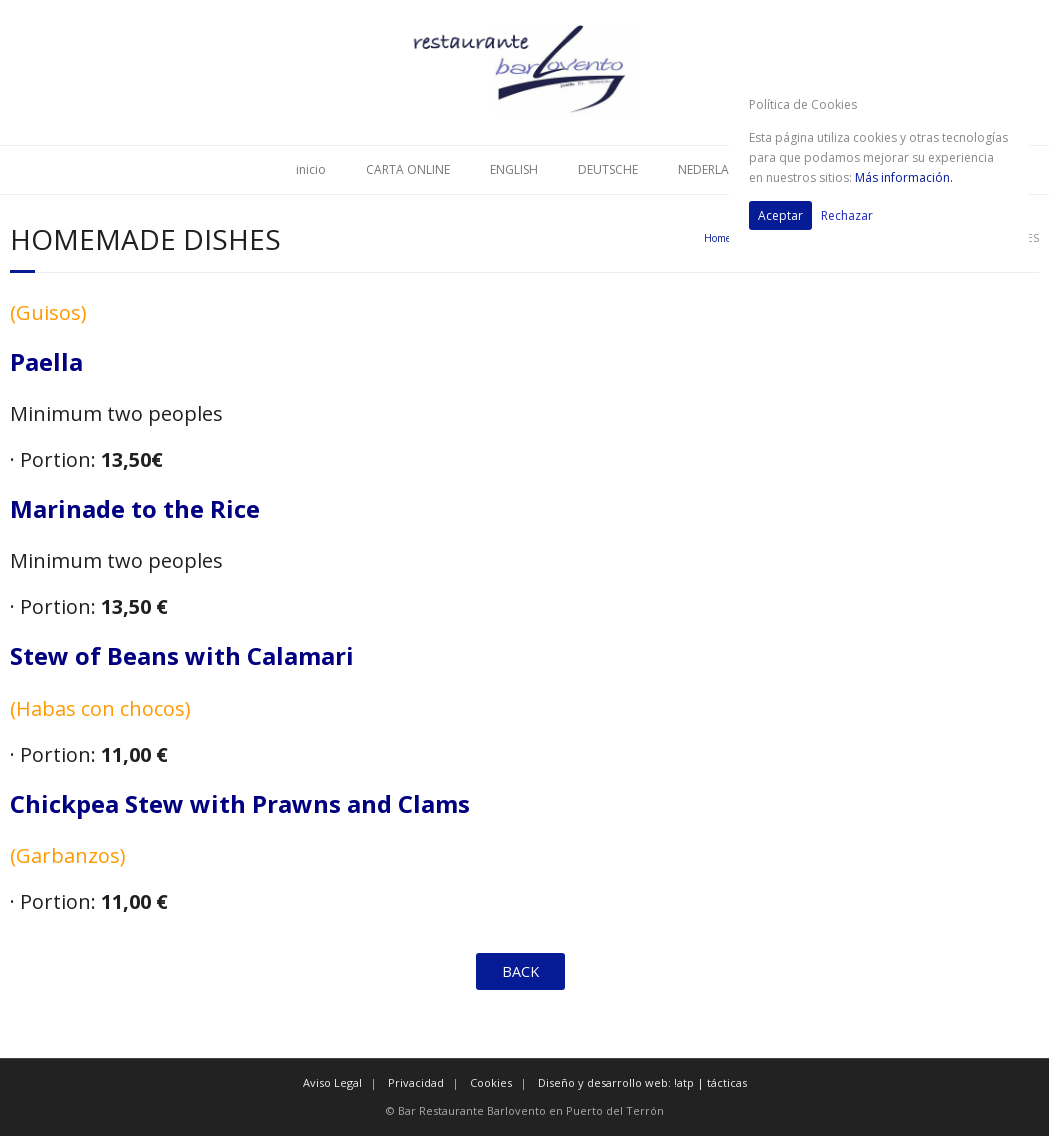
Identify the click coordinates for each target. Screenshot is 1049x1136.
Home (717, 238)
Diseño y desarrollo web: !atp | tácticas (642, 1082)
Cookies (491, 1082)
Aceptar (780, 215)
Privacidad (416, 1082)
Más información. (904, 177)
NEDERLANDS (715, 169)
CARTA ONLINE (408, 169)
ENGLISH (514, 169)
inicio (311, 169)
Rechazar (847, 215)
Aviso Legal (332, 1082)
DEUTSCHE (608, 169)
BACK (520, 971)
